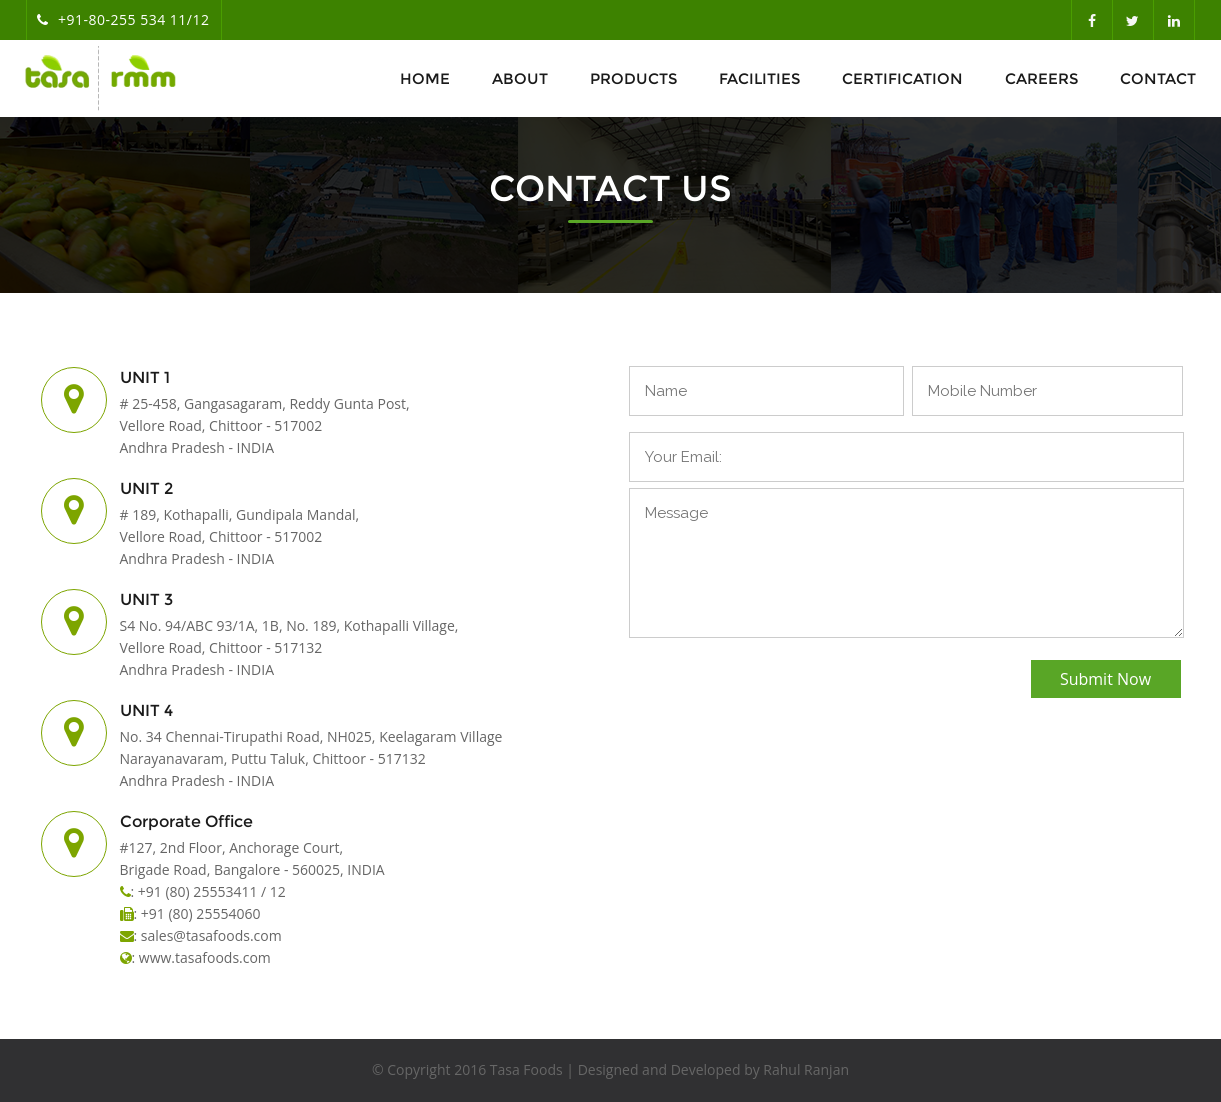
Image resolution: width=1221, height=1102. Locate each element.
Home (425, 78)
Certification (902, 78)
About (520, 78)
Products (633, 78)
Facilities (759, 78)
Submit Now (1105, 679)
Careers (1041, 78)
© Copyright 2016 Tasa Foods (467, 1069)
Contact (1158, 78)
